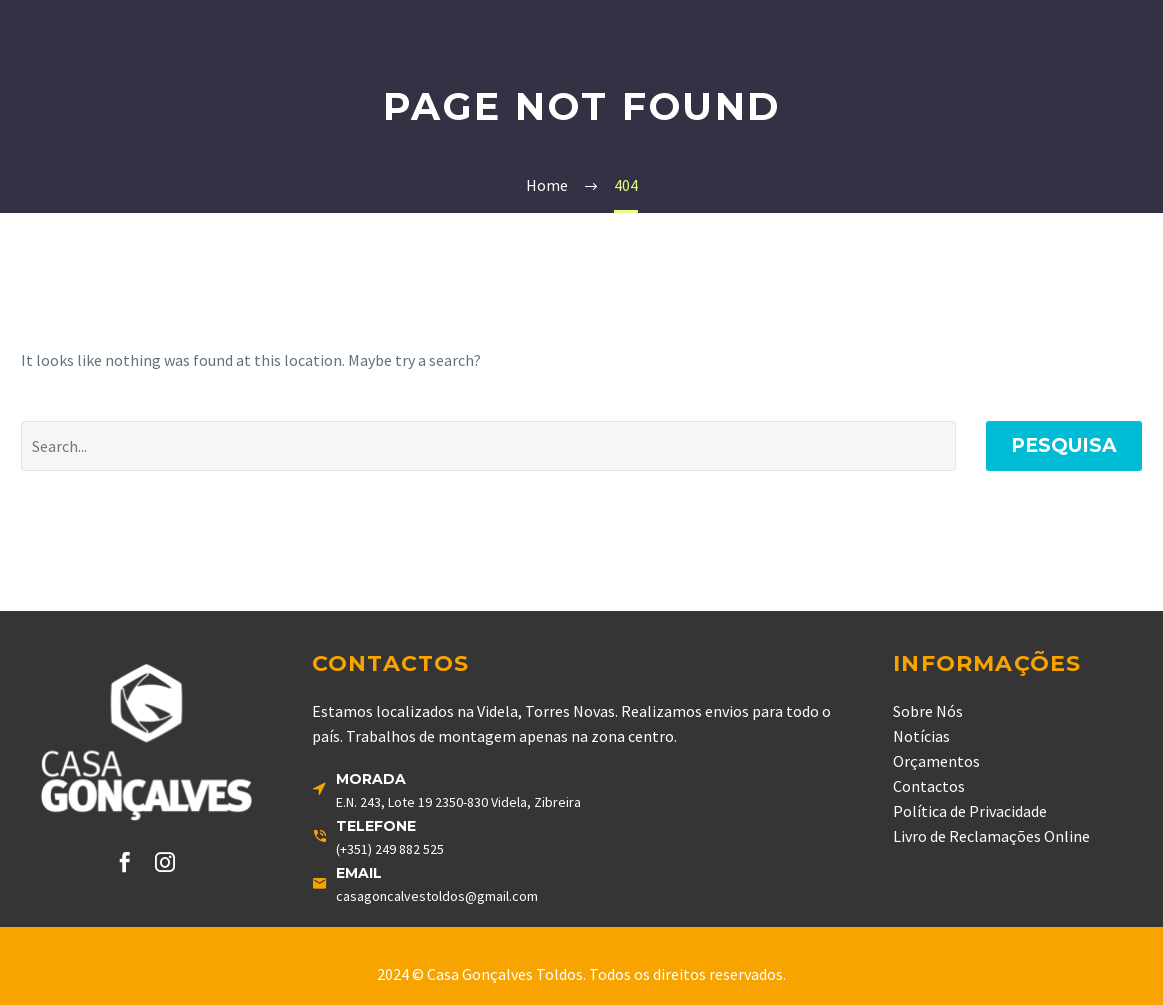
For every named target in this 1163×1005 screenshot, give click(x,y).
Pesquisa (1064, 445)
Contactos (929, 786)
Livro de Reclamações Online (991, 836)
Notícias (921, 736)
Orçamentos (936, 761)
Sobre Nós (928, 711)
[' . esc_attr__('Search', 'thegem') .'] (488, 446)
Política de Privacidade (970, 811)
